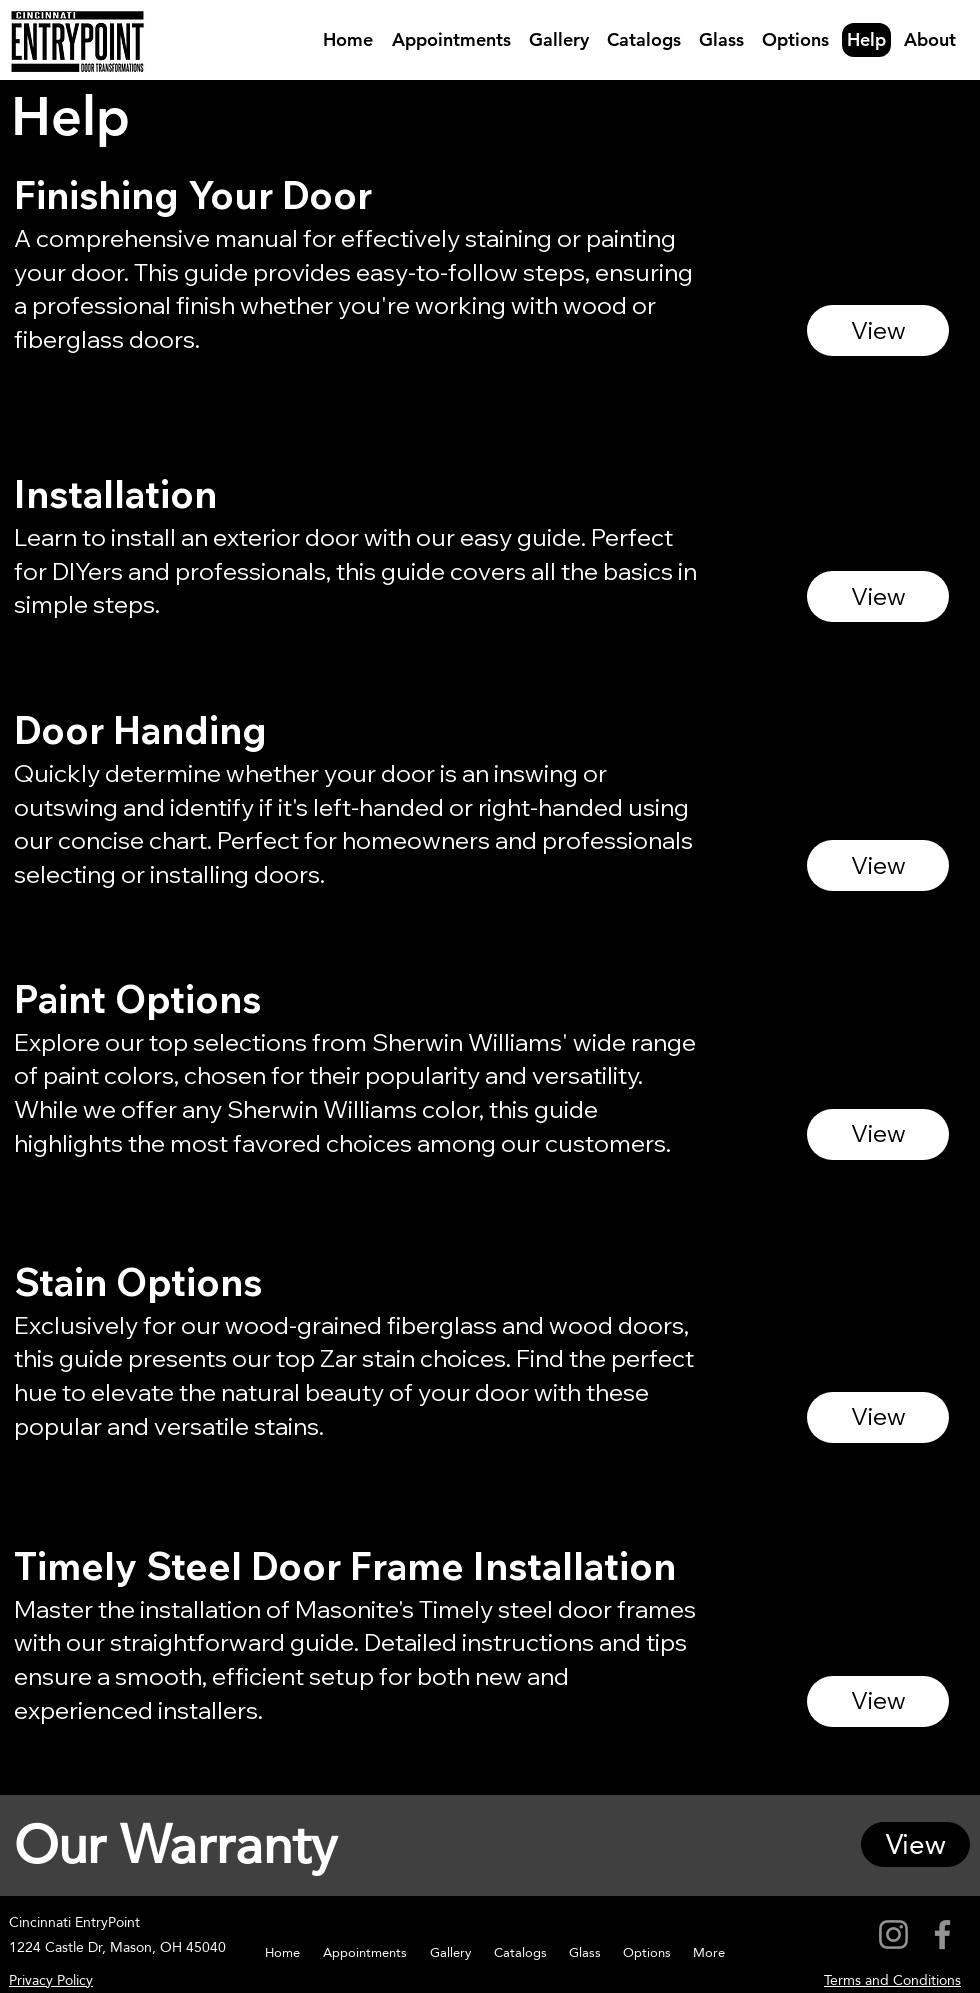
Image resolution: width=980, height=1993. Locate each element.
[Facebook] (942, 1934)
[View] (878, 330)
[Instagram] (893, 1934)
